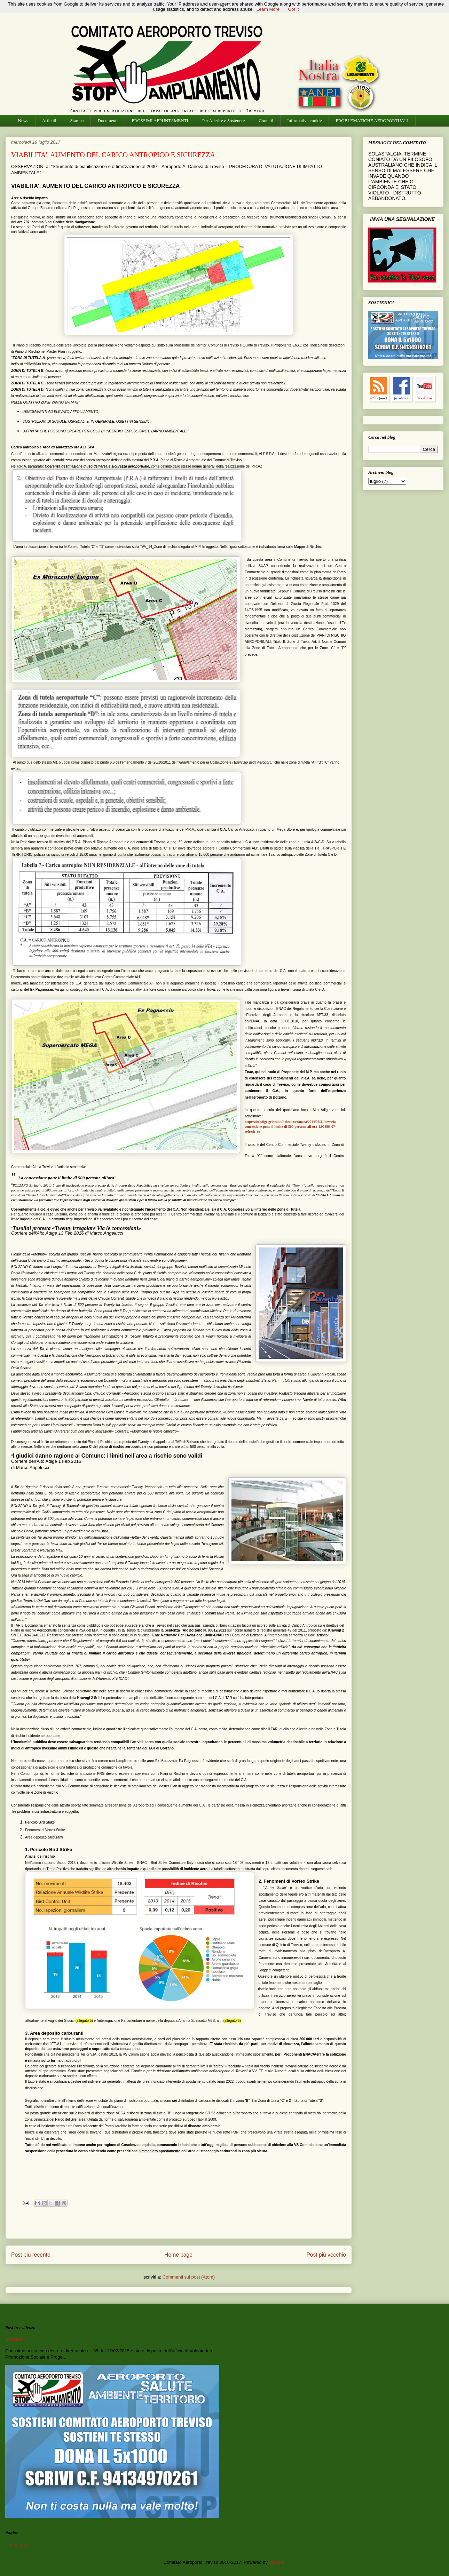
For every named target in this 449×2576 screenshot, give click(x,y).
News (23, 120)
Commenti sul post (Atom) (189, 2277)
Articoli (49, 120)
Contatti (266, 120)
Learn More (268, 9)
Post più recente (30, 2255)
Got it (293, 9)
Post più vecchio (326, 2255)
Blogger (276, 2562)
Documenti (108, 120)
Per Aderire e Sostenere (223, 120)
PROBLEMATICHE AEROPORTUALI (372, 120)
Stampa (77, 120)
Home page (178, 2255)
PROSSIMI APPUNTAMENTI (160, 120)
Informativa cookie (304, 120)
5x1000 (14, 2339)
